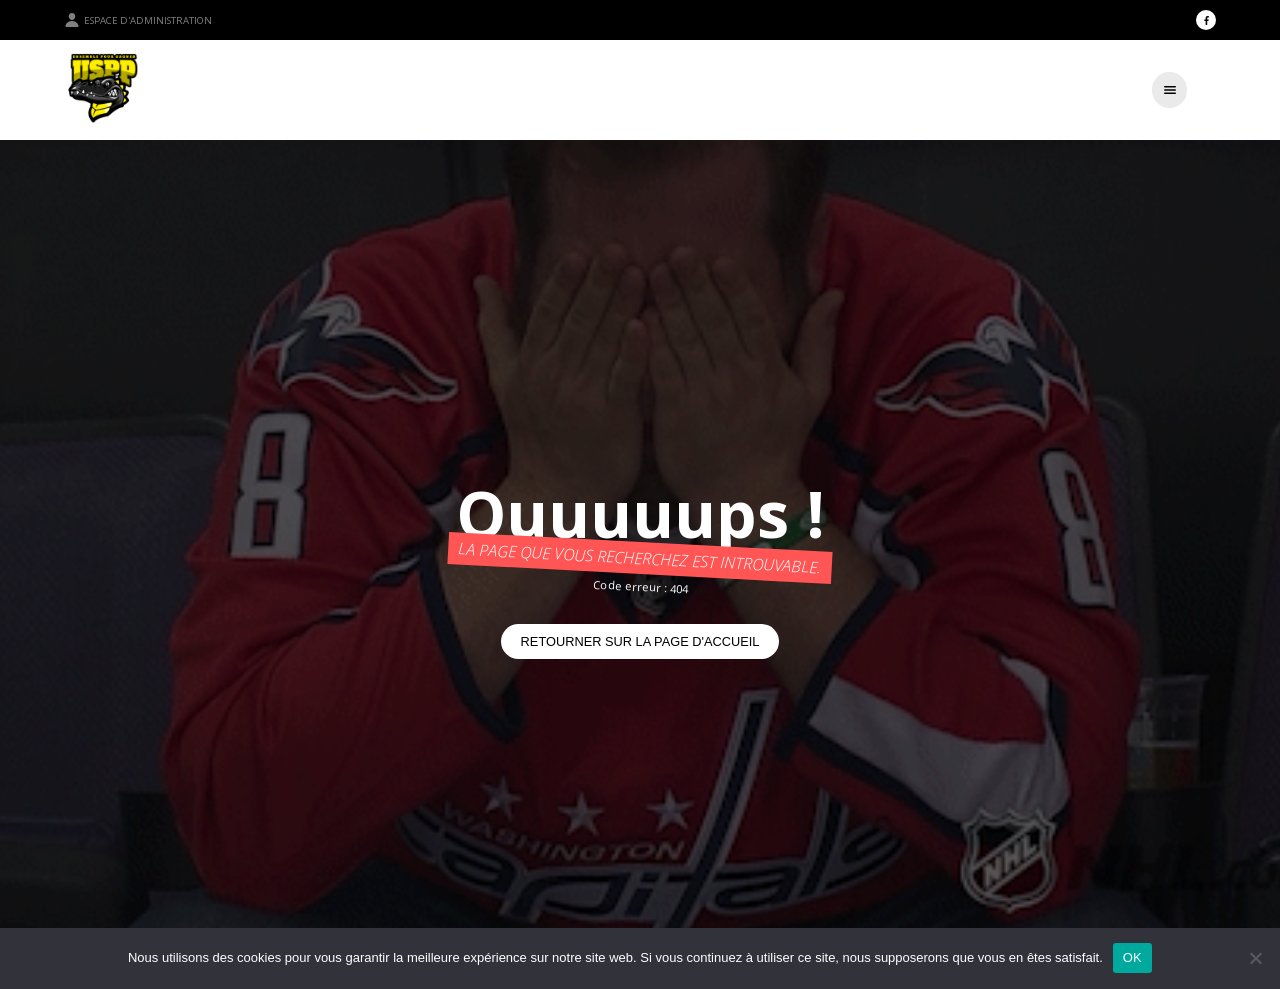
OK (1132, 957)
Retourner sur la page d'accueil (640, 641)
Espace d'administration (138, 20)
